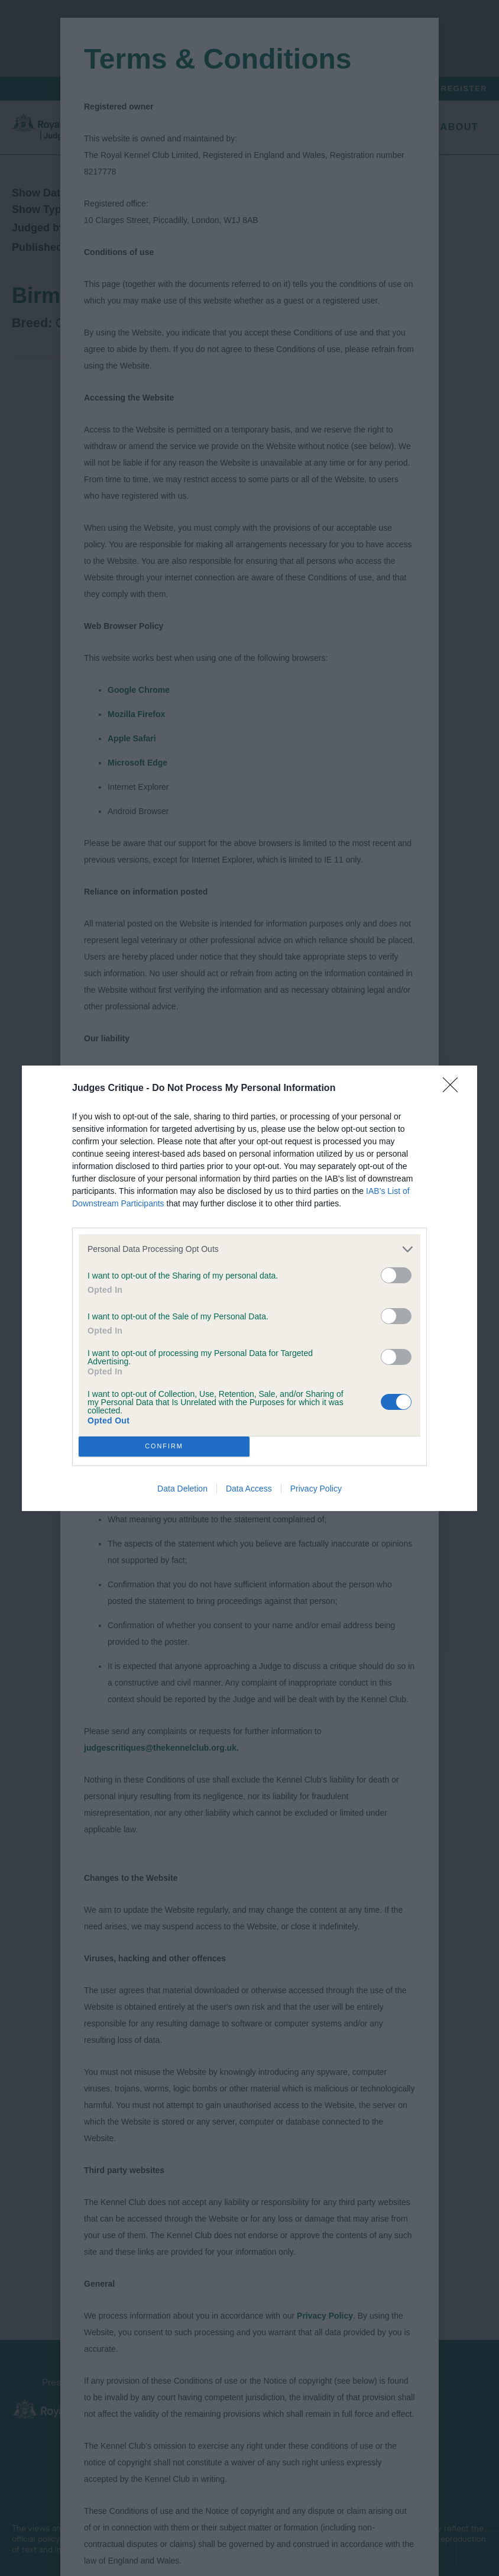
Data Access (249, 1488)
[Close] (454, 1088)
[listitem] (249, 1249)
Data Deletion (182, 1488)
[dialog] (249, 1288)
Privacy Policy (316, 1488)
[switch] (396, 1275)
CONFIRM (164, 1446)
